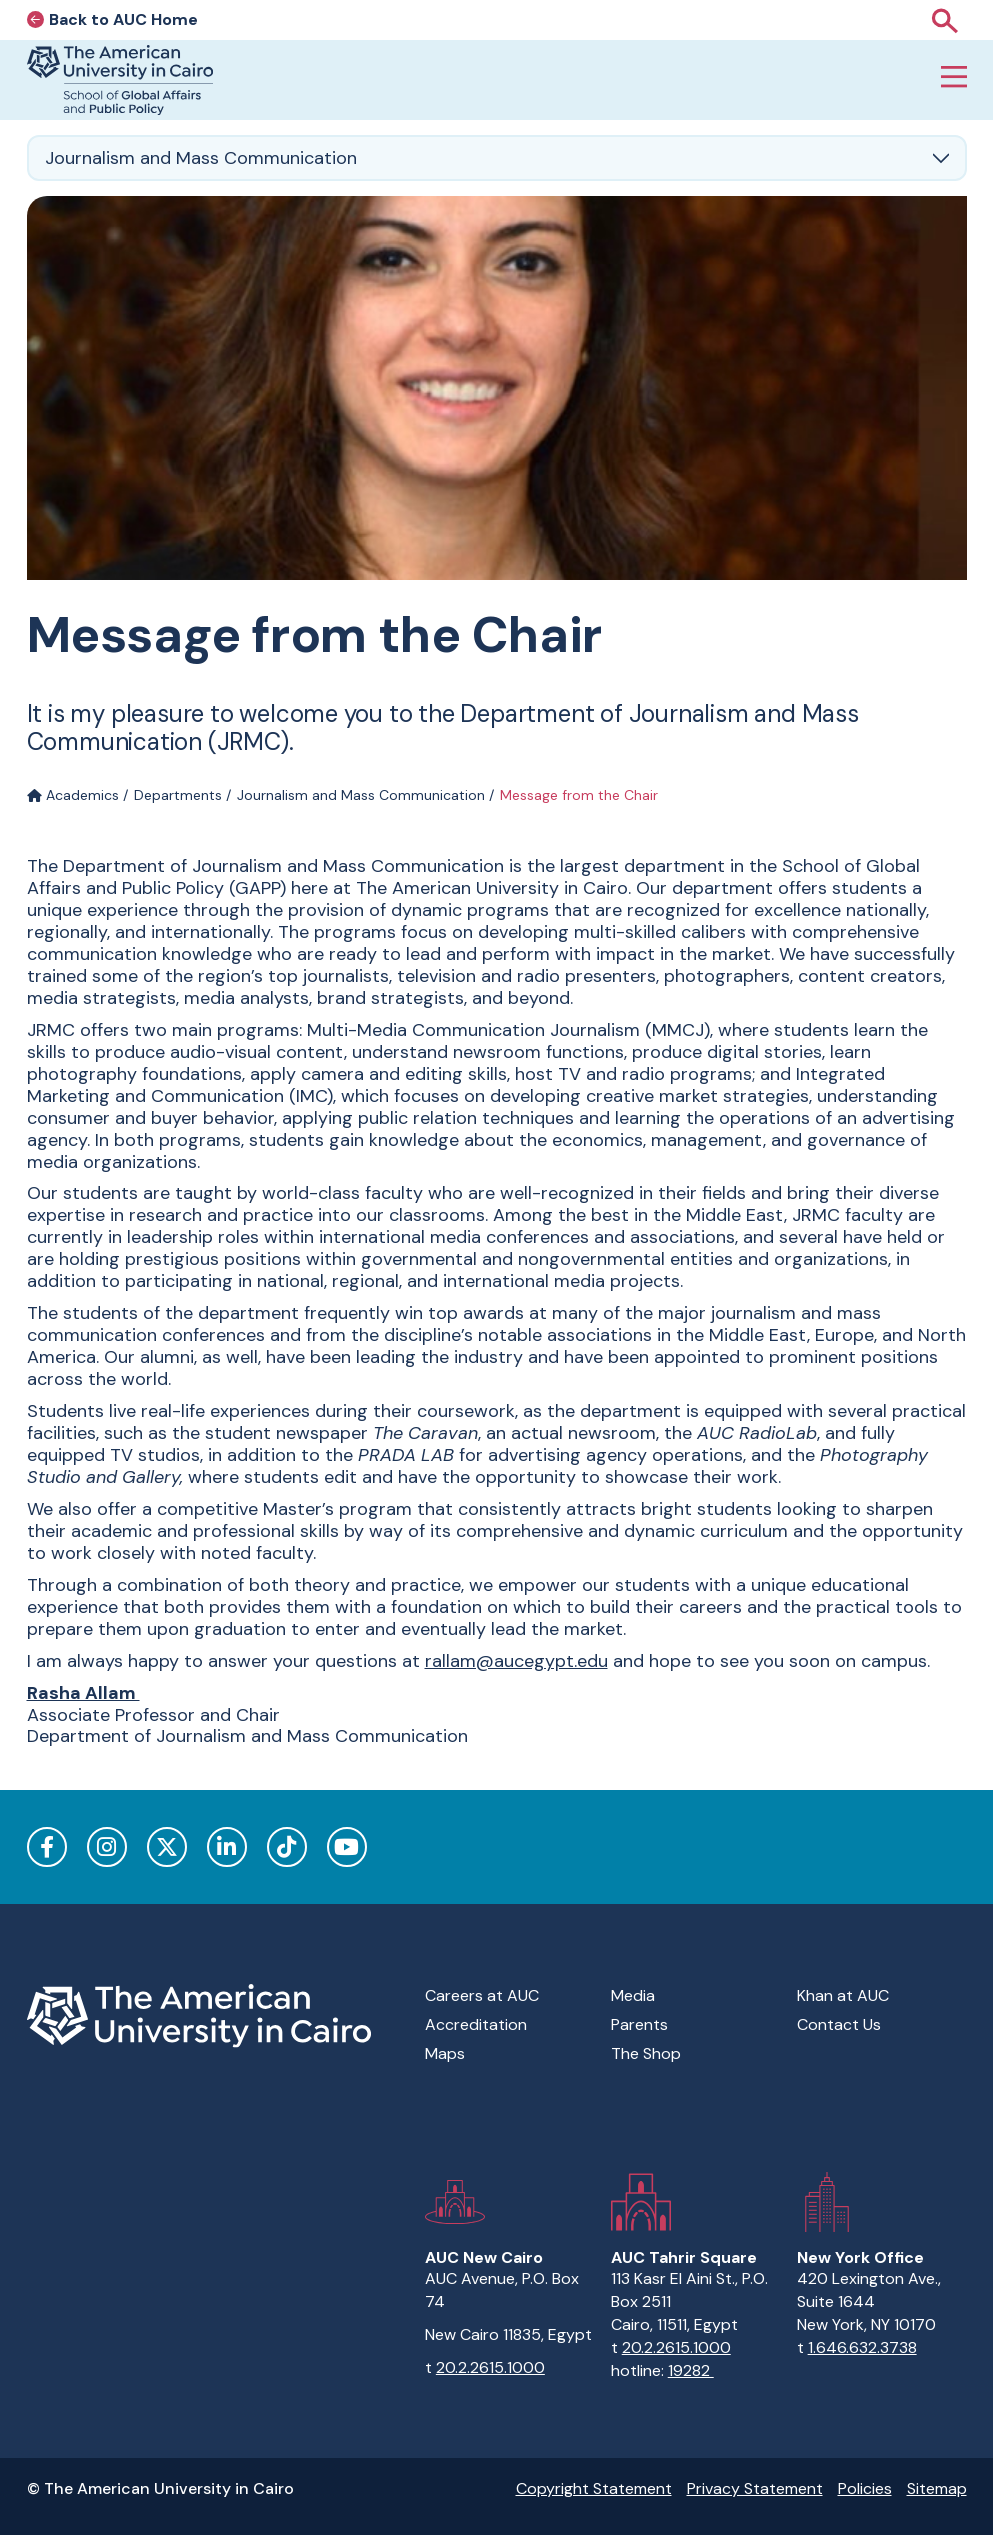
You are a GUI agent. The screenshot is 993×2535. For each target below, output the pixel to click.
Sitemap (937, 2488)
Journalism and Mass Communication (361, 795)
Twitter (167, 1847)
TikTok (287, 1847)
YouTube (347, 1847)
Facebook (47, 1847)
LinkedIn (227, 1847)
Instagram (107, 1847)
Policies (865, 2488)
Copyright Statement (594, 2488)
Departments (178, 795)
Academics (73, 795)
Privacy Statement (755, 2488)
